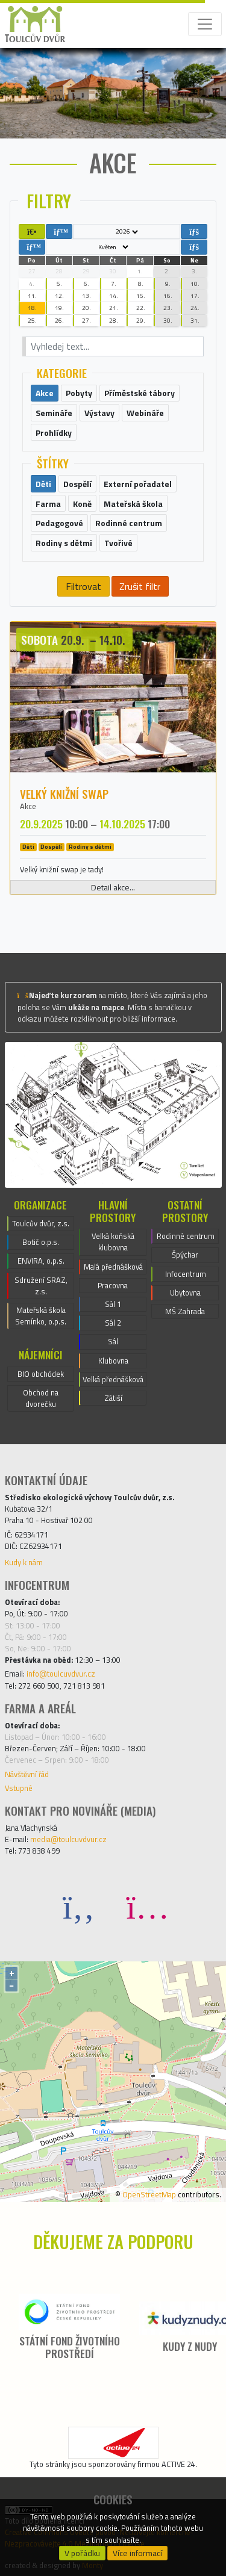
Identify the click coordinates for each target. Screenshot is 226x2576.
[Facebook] (79, 1906)
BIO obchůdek (40, 1374)
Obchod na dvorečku (40, 1398)
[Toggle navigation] (205, 24)
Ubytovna (185, 1292)
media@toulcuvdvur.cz (68, 1839)
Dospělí (51, 847)
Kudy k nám (24, 1562)
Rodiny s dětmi (90, 847)
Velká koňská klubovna (113, 1241)
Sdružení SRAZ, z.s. (40, 1285)
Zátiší (113, 1398)
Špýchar (185, 1255)
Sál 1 (113, 1304)
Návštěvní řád (27, 1774)
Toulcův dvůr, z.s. (40, 1223)
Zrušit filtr (139, 586)
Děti (28, 847)
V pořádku (82, 2553)
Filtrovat (83, 586)
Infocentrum (185, 1274)
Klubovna (113, 1361)
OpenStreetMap (149, 2194)
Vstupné (19, 1788)
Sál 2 (113, 1323)
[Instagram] (148, 1906)
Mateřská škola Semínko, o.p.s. (40, 1315)
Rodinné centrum (186, 1236)
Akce (28, 806)
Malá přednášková (113, 1267)
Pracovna (113, 1285)
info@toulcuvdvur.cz (61, 1674)
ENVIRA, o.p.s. (40, 1261)
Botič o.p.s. (40, 1242)
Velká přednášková (113, 1379)
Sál (113, 1341)
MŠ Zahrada (185, 1311)
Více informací (137, 2553)
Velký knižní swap (64, 793)
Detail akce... (113, 887)
